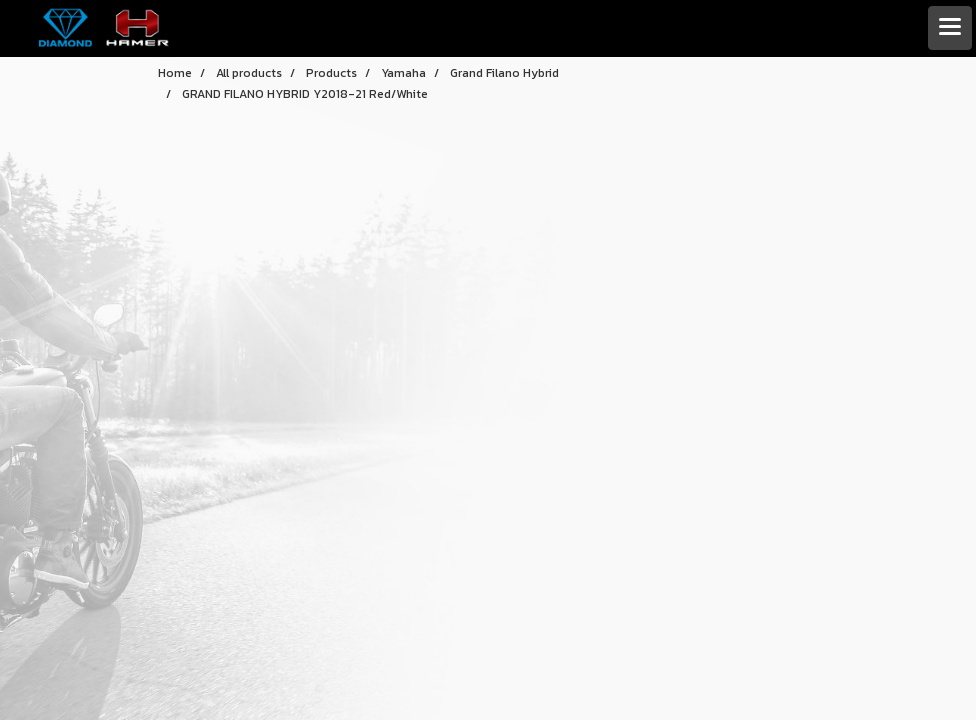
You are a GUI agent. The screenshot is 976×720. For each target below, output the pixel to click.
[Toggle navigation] (950, 28)
